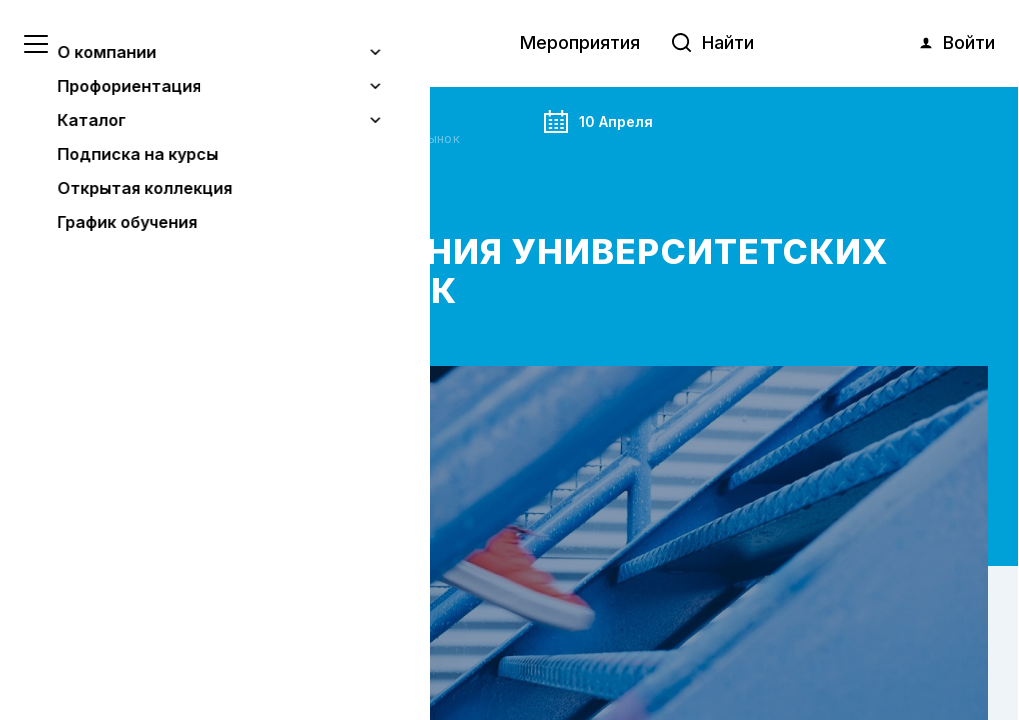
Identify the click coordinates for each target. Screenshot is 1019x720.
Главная (59, 116)
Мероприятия (580, 42)
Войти (956, 43)
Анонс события (154, 116)
